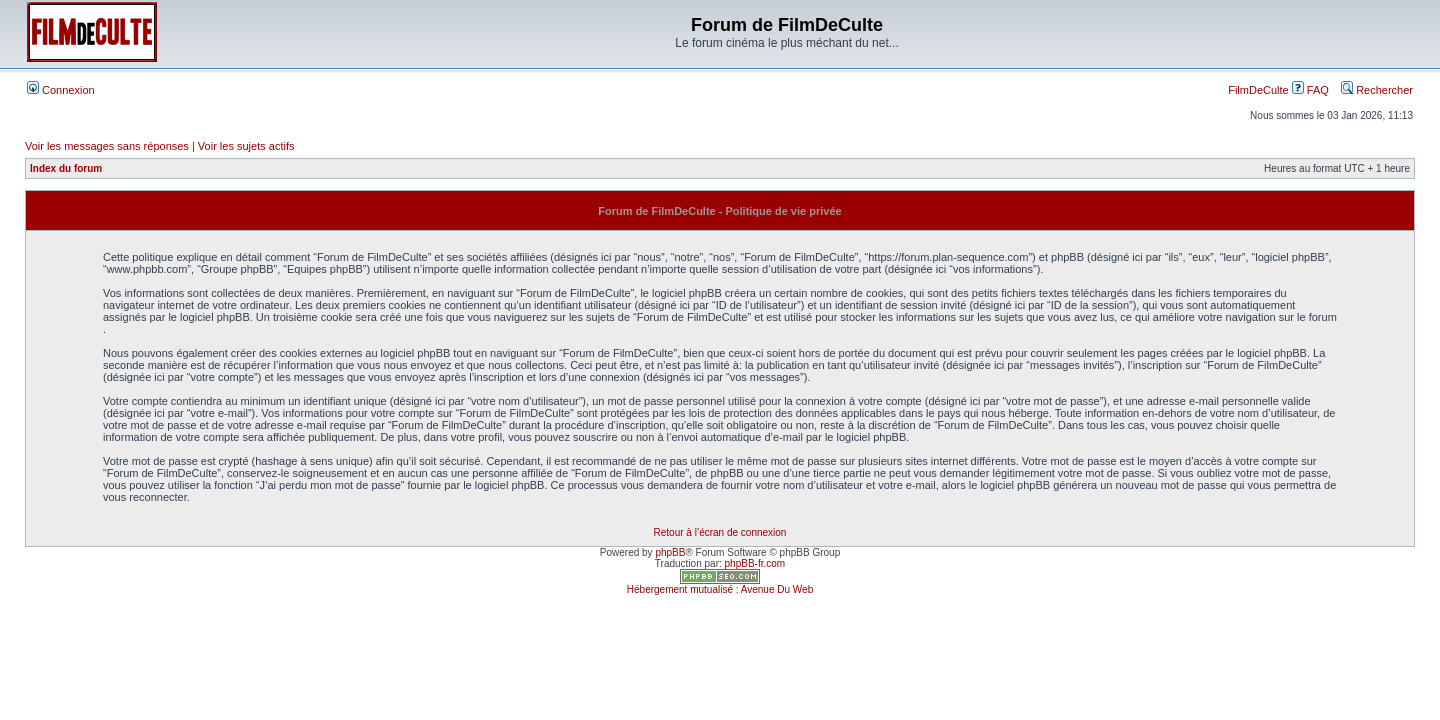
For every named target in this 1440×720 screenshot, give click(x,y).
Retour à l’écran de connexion (720, 532)
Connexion (61, 90)
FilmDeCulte (1258, 90)
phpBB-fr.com (755, 563)
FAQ (1310, 90)
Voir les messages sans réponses (107, 146)
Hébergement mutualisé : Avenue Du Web (720, 589)
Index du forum (66, 168)
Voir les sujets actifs (246, 146)
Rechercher (1377, 90)
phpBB (670, 552)
